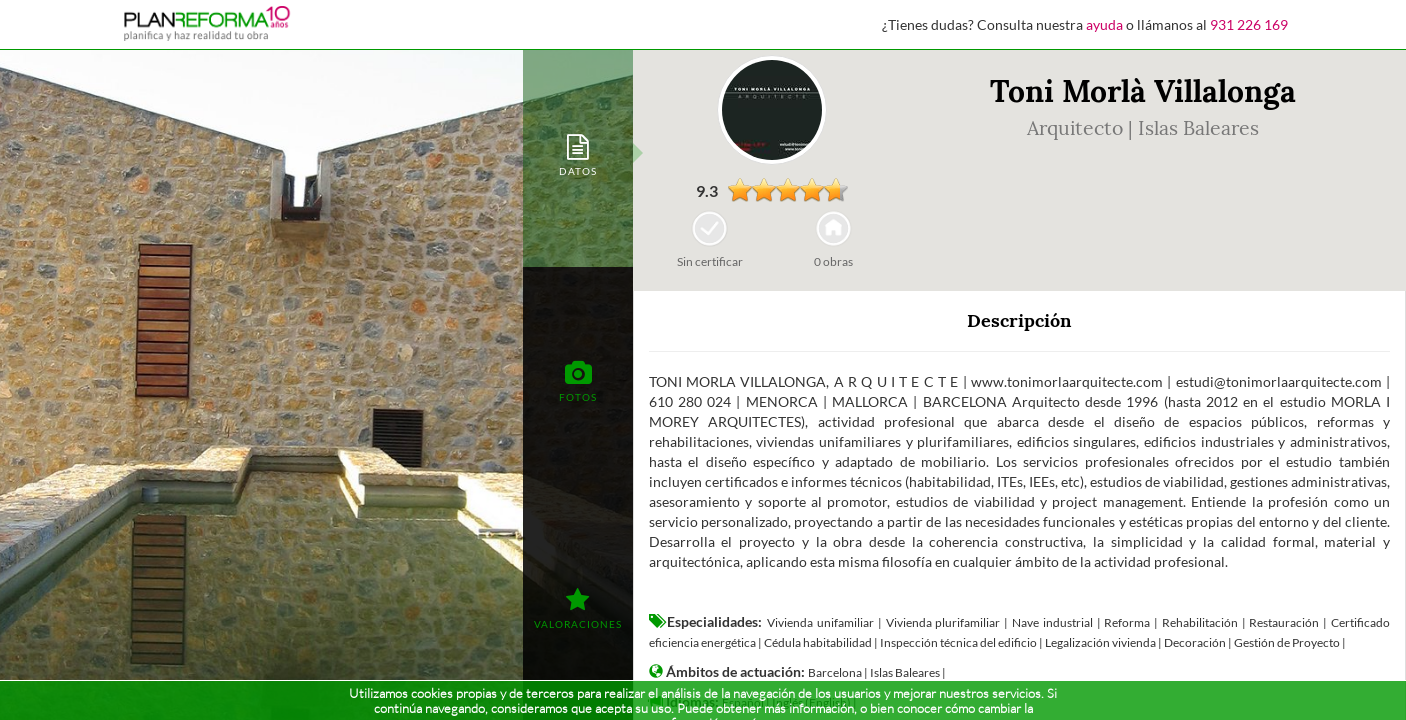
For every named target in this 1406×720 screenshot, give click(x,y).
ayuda (1104, 24)
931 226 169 (1249, 24)
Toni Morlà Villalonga (1143, 91)
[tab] (578, 153)
